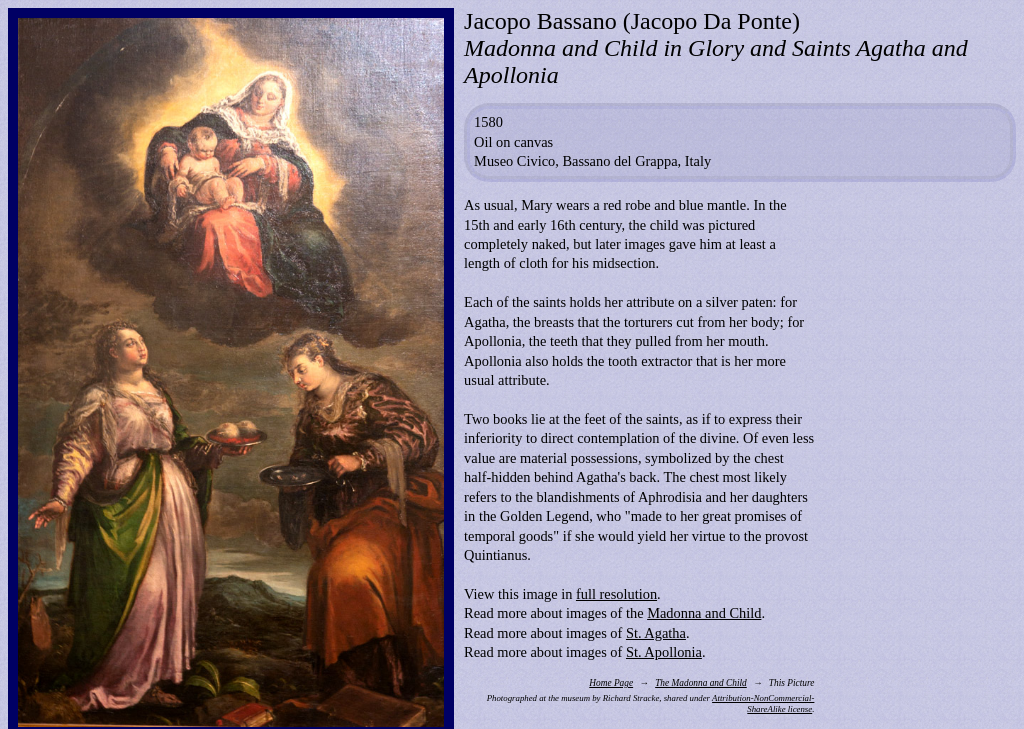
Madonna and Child (704, 613)
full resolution (616, 594)
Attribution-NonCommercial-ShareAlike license (763, 703)
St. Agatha (656, 633)
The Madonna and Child (701, 683)
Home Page (611, 683)
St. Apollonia (664, 652)
